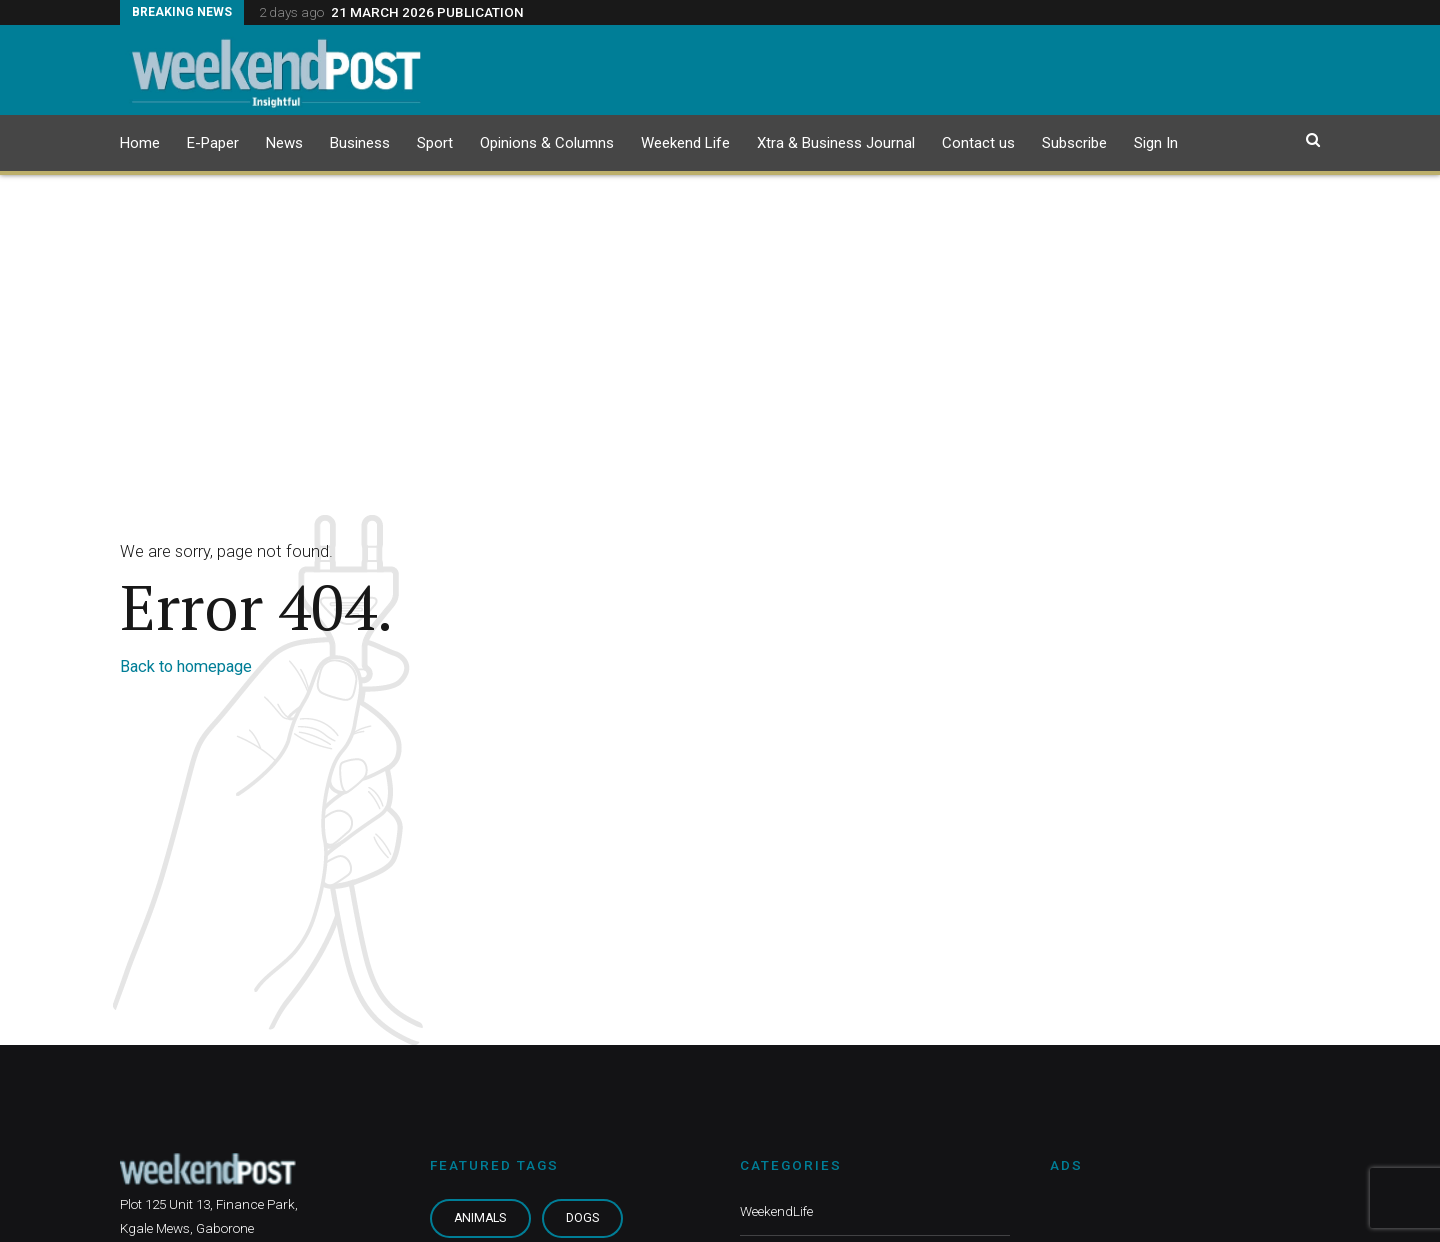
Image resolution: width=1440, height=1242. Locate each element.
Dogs (582, 1218)
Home (140, 143)
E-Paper (213, 143)
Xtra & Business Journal (836, 143)
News (284, 143)
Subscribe (1074, 143)
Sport (435, 143)
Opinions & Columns (547, 143)
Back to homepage (186, 666)
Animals (480, 1218)
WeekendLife (776, 1211)
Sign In (1156, 143)
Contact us (978, 143)
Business (360, 143)
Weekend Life (685, 143)
